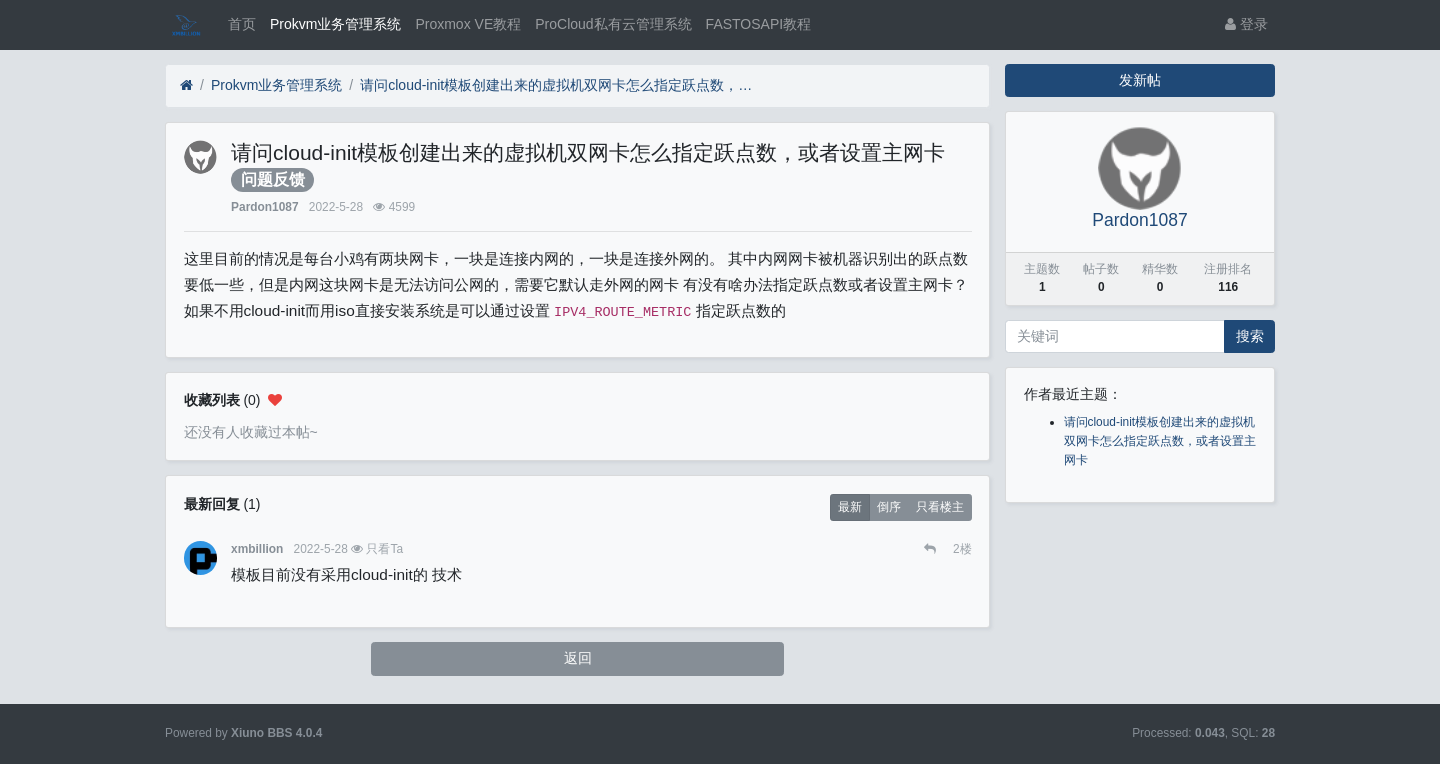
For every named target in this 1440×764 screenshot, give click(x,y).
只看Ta (384, 549)
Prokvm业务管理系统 (335, 24)
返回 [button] (578, 658)
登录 (1246, 24)
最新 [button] (850, 507)
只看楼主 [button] (940, 507)
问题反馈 (273, 179)
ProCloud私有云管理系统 (613, 24)
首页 (242, 24)
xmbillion (257, 549)
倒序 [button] (889, 507)
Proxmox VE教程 (468, 24)
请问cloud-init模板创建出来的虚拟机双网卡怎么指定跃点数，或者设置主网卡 (560, 85)
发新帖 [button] (1140, 80)
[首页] (186, 85)
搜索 (1250, 336)
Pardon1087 (264, 207)
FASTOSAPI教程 (759, 24)
